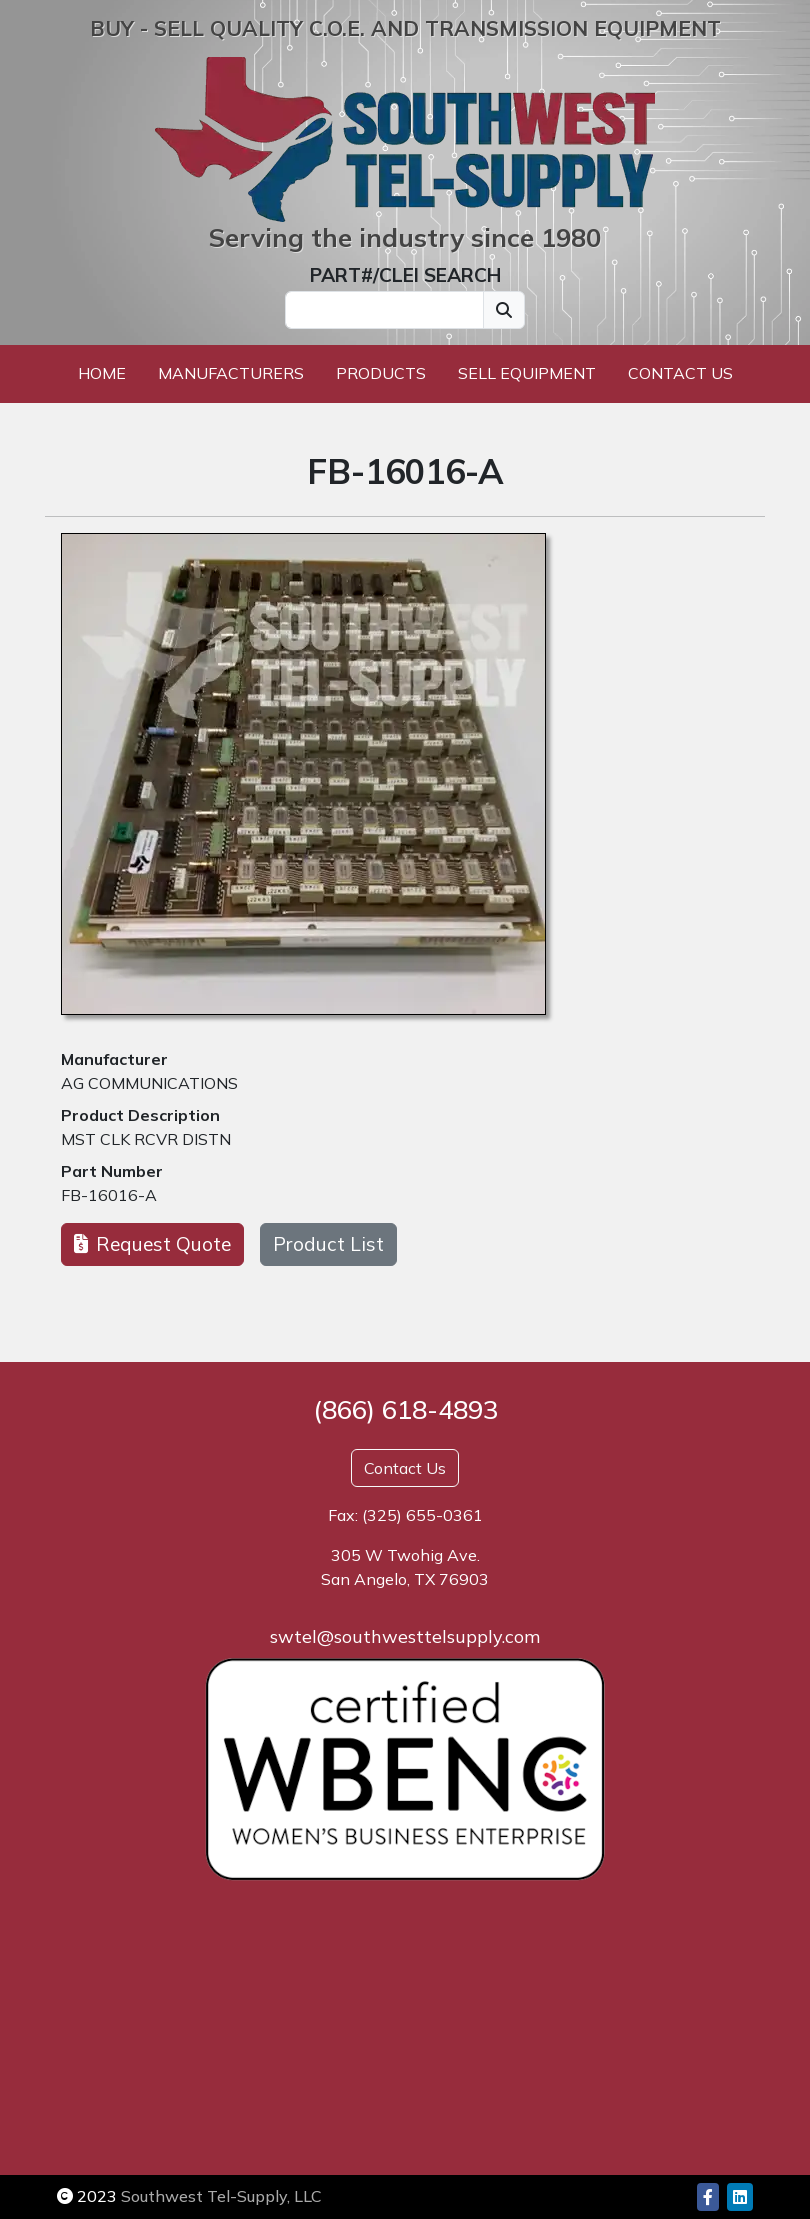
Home (102, 373)
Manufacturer (114, 1059)
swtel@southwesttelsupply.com (405, 1636)
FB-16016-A (109, 1195)
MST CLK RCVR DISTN (146, 1139)
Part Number (112, 1171)
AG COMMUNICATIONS (149, 1083)
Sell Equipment (527, 373)
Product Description (140, 1115)
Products (381, 373)
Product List (328, 1244)
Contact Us (680, 373)
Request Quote (152, 1244)
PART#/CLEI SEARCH (405, 275)
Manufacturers (231, 373)
